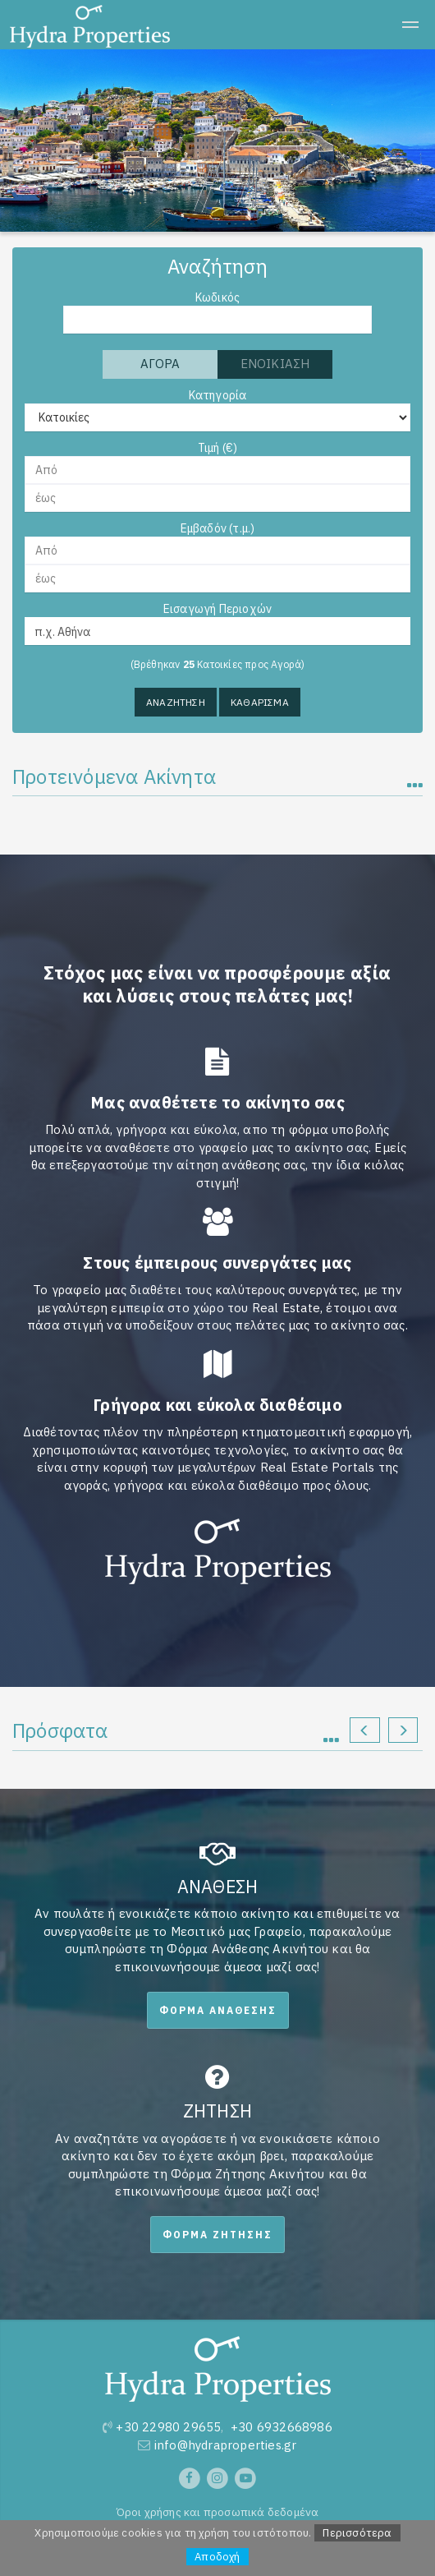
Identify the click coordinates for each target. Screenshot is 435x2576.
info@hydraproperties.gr (225, 2445)
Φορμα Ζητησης (217, 2234)
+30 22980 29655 (168, 2427)
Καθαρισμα (260, 702)
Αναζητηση (175, 702)
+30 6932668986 (281, 2427)
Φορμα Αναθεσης (218, 2010)
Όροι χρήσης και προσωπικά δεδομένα (218, 2512)
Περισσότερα (357, 2533)
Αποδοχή (217, 2557)
